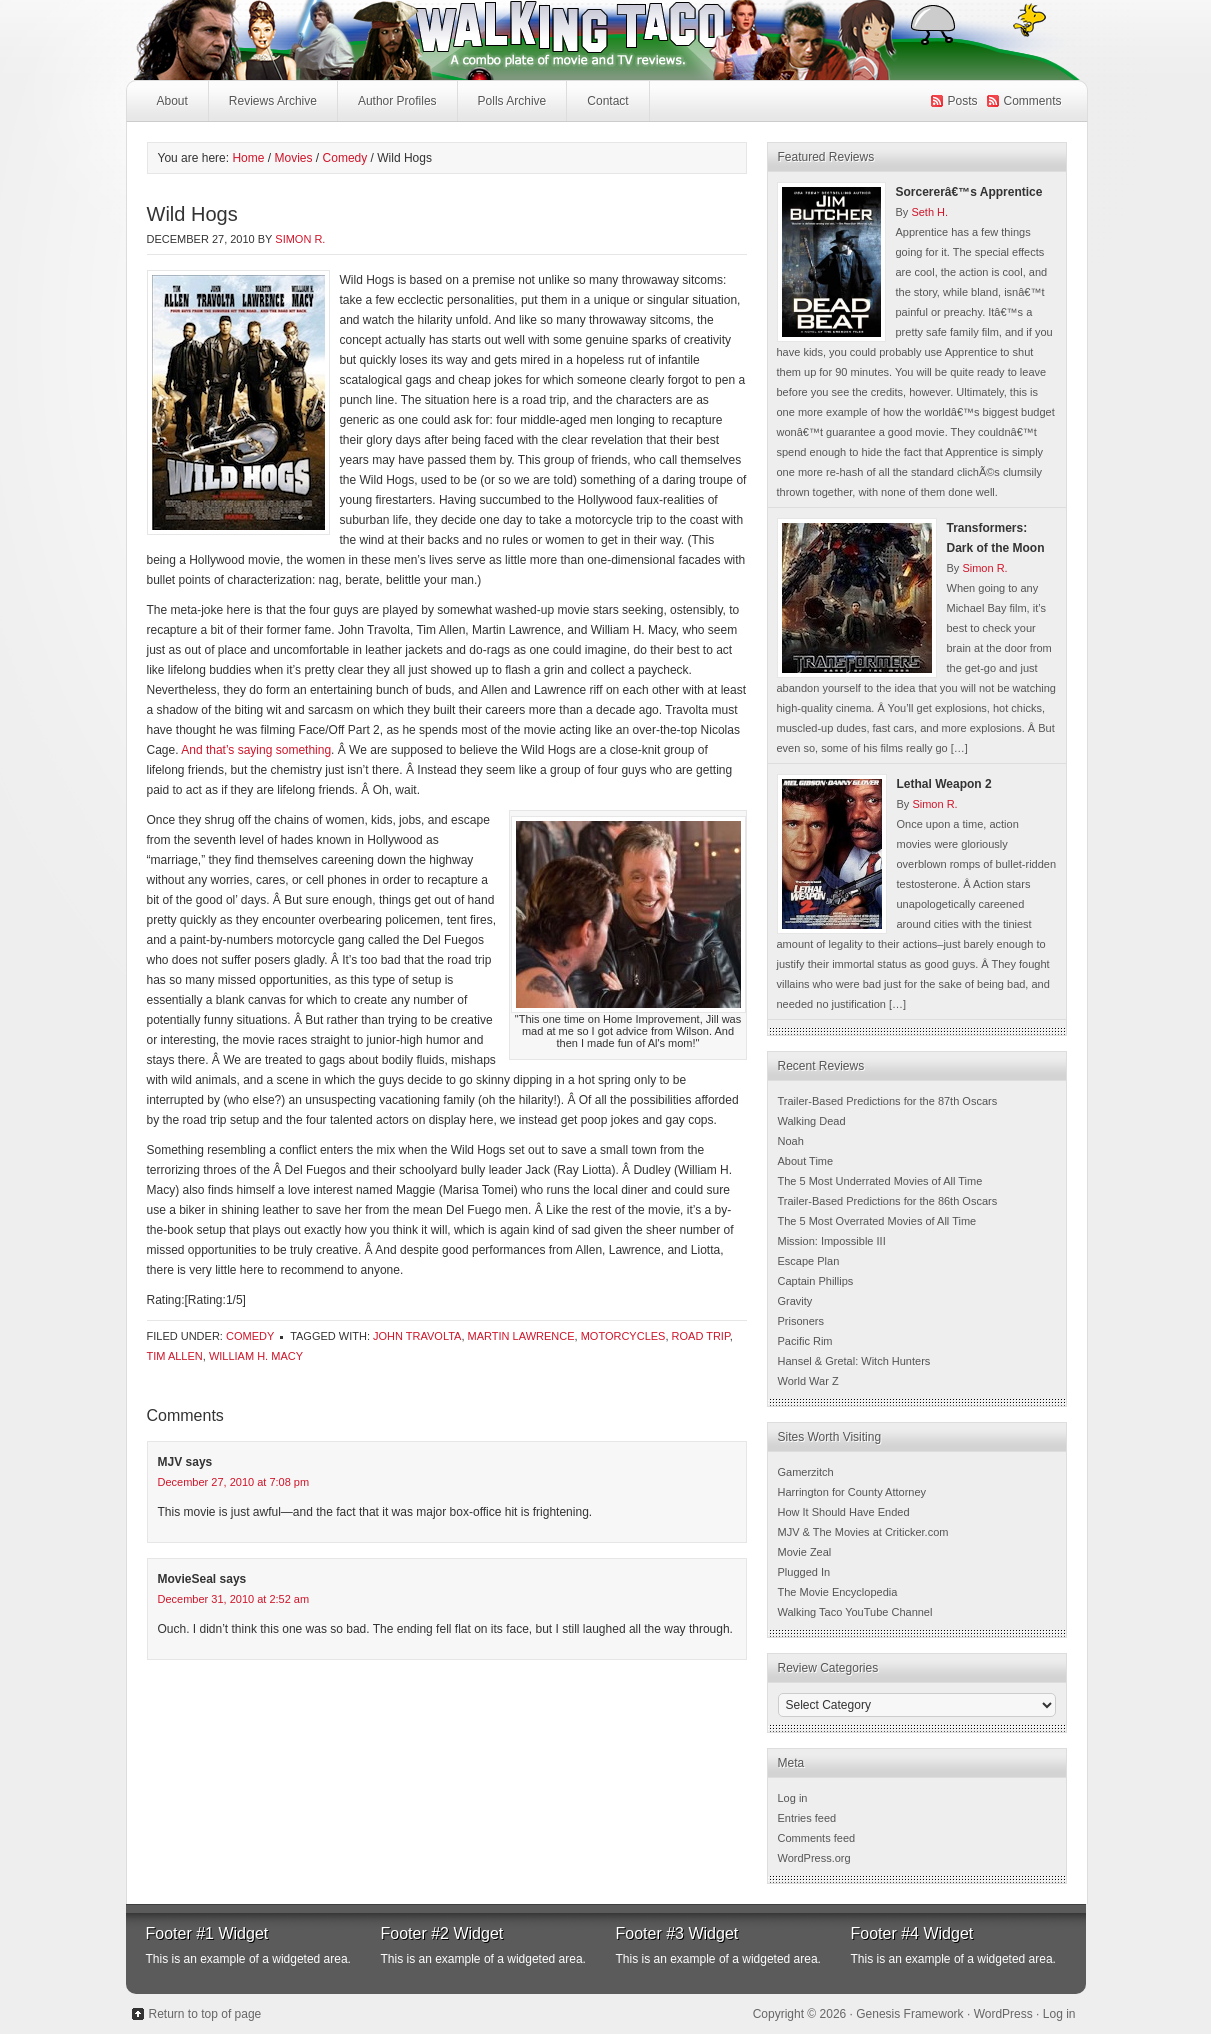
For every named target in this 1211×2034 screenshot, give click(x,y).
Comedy (250, 1336)
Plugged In (804, 1572)
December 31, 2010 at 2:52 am (234, 1599)
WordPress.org (814, 1858)
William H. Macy (256, 1356)
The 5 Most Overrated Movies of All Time (877, 1221)
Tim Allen (175, 1356)
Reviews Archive (273, 101)
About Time (806, 1161)
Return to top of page (205, 2014)
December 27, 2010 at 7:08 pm (234, 1482)
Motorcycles (623, 1336)
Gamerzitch (806, 1472)
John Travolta (417, 1336)
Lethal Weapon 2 (944, 784)
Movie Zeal (805, 1552)
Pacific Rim (805, 1341)
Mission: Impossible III (832, 1241)
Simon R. (300, 239)
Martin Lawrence (521, 1336)
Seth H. (929, 212)
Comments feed (817, 1838)
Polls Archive (512, 101)
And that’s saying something (256, 750)
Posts (962, 101)
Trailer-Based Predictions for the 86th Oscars (888, 1201)
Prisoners (801, 1321)
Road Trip (701, 1336)
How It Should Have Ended (844, 1512)
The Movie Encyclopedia (838, 1592)
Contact (607, 101)
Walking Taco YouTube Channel (855, 1612)
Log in (793, 1798)
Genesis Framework (909, 2014)
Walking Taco (456, 40)
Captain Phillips (816, 1281)
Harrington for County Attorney (852, 1492)
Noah (791, 1141)
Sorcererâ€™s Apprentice (969, 192)
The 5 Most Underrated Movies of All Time (880, 1181)
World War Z (808, 1381)
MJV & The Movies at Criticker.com (863, 1532)
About (172, 101)
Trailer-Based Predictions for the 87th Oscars (888, 1101)
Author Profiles (395, 106)
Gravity (795, 1301)
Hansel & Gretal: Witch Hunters (854, 1361)
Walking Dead (812, 1121)
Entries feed (807, 1818)
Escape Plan (809, 1261)
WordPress (1003, 2014)
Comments (1032, 101)
